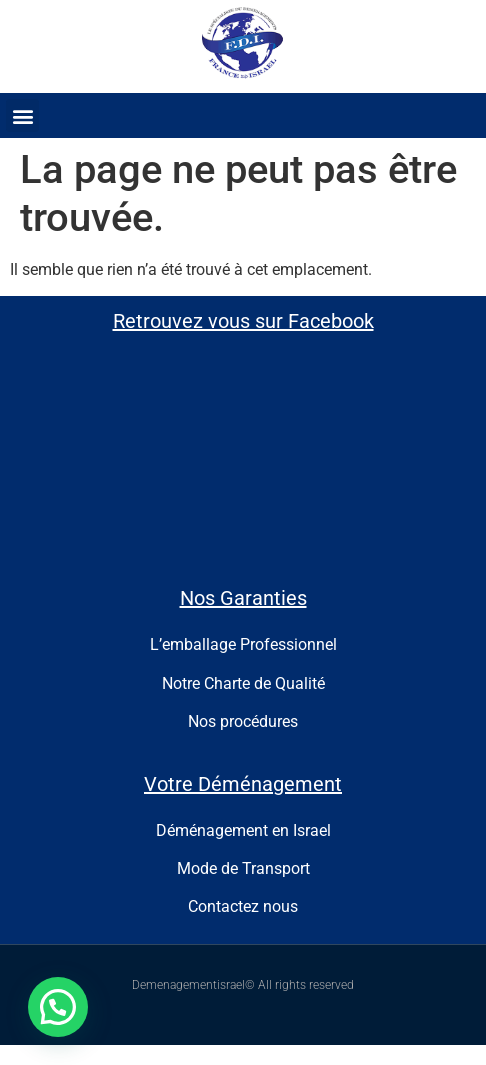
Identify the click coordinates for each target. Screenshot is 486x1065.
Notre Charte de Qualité (243, 683)
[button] (22, 115)
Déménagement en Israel (243, 830)
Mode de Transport (243, 868)
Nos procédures (243, 721)
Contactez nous (243, 906)
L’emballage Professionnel (243, 644)
